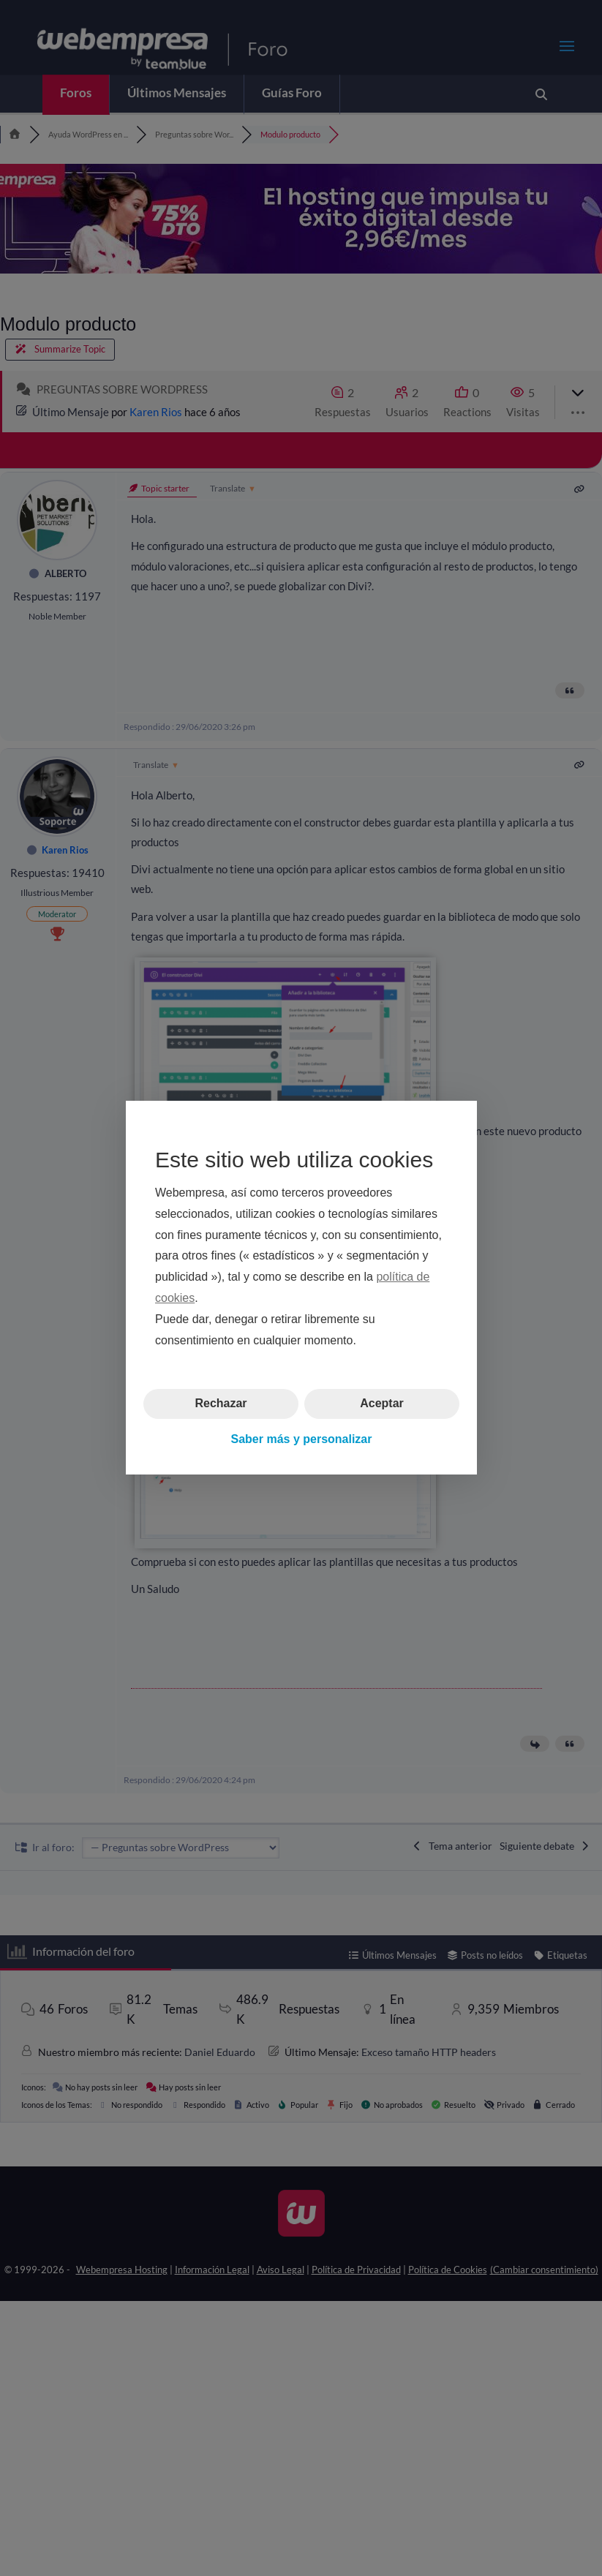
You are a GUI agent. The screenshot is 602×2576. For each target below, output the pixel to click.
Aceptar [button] (382, 1404)
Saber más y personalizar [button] (301, 1439)
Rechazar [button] (221, 1404)
